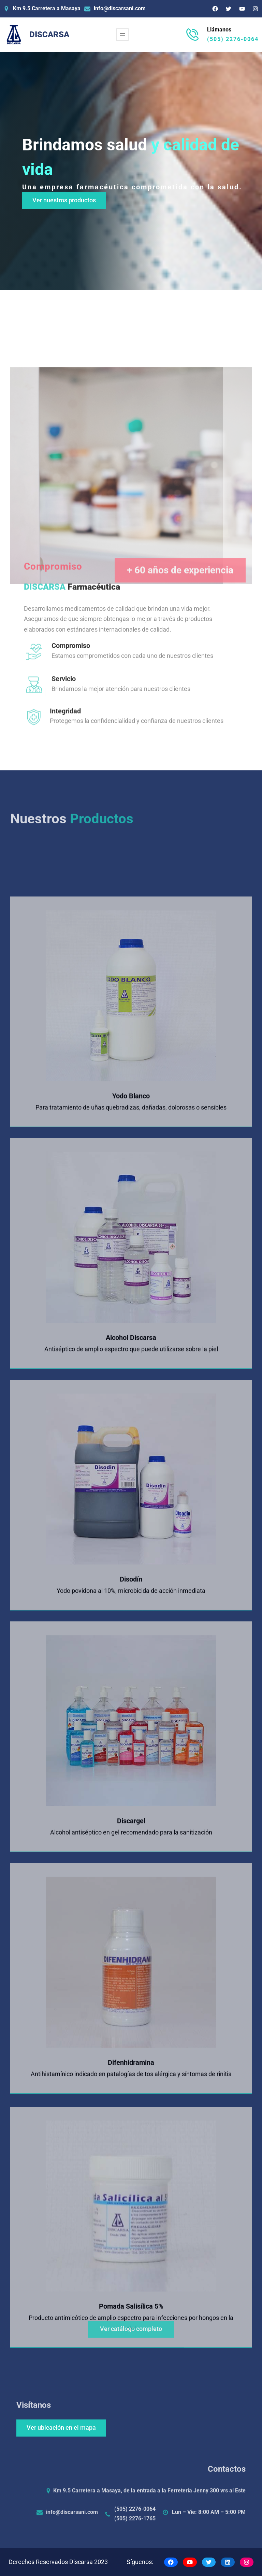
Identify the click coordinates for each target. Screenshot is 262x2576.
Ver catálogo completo (131, 2342)
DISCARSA (49, 34)
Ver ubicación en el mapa (61, 2427)
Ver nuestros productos (64, 200)
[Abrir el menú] (122, 34)
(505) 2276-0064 (233, 39)
